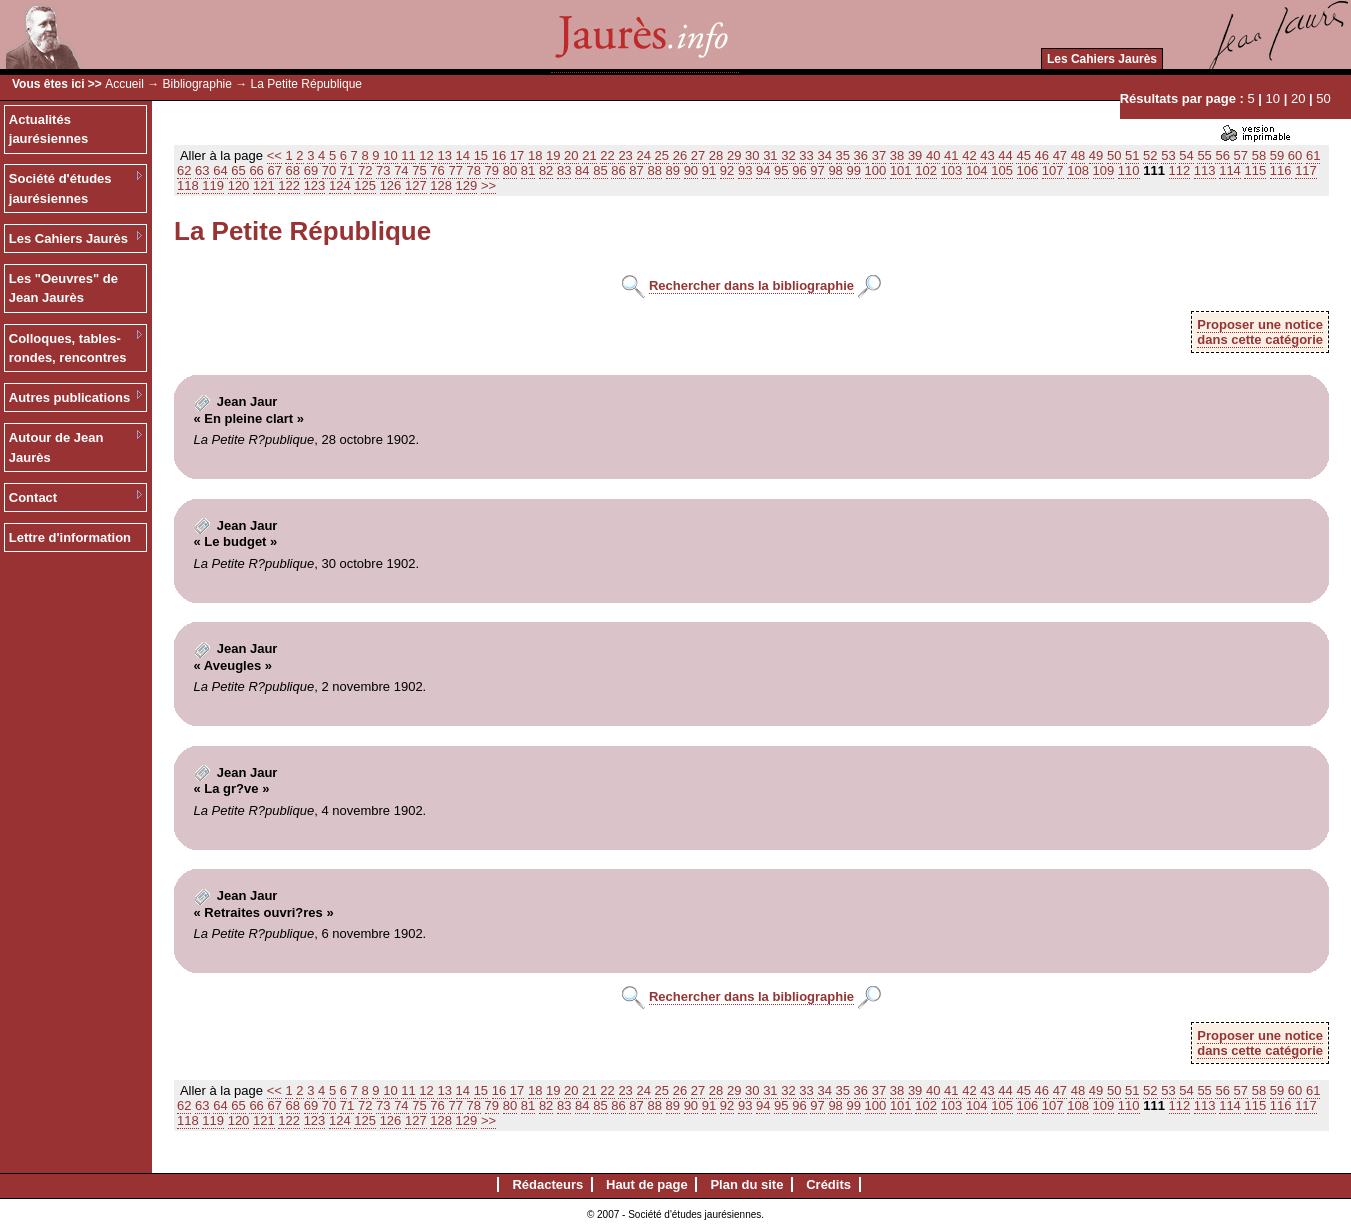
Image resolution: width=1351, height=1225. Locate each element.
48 (1078, 155)
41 (951, 155)
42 (969, 155)
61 (1313, 155)
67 (274, 170)
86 (618, 170)
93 (745, 170)
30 (752, 155)
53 (1168, 155)
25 (662, 155)
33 (806, 155)
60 (1295, 155)
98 (835, 170)
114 (1230, 170)
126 (391, 185)
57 (1241, 155)
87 (636, 170)
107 (1053, 170)
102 (926, 170)
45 (1023, 155)
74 (401, 170)
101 (901, 170)
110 (1129, 170)
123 (315, 185)
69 (311, 170)
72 (365, 170)
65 (238, 170)
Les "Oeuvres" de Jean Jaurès (63, 288)
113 (1205, 170)
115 (1255, 170)
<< (274, 155)
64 (220, 170)
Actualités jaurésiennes (49, 129)
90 (691, 170)
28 (716, 155)
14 (463, 155)
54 (1186, 155)
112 (1180, 170)
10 (1273, 98)
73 (383, 170)
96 (799, 170)
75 (419, 170)
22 (607, 155)
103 (952, 170)
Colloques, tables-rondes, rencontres (68, 348)
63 (202, 170)
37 (879, 155)
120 (239, 185)
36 (861, 155)
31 (770, 155)
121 (264, 185)
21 (589, 155)
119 (213, 185)
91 (709, 170)
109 (1104, 170)
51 (1132, 155)
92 (727, 170)
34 (824, 155)
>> (488, 185)
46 (1042, 155)
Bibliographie (197, 84)
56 (1222, 155)
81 (528, 170)
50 (1323, 98)
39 (915, 155)
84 (582, 170)
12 (426, 155)
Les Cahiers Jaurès (1102, 59)
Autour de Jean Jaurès (56, 447)
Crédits (828, 1184)
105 (1002, 170)
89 (673, 170)
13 (444, 155)
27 (698, 155)
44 (1005, 155)
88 (654, 170)
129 (467, 185)
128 (441, 185)
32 (788, 155)
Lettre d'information (70, 537)
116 (1281, 170)
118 (188, 185)
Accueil (124, 84)
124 (340, 185)
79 (492, 170)
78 (474, 170)
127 (416, 185)
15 (481, 155)
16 (499, 155)
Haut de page (647, 1184)
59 (1277, 155)
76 (437, 170)
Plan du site (746, 1184)
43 (987, 155)
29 (734, 155)
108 (1078, 170)
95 (781, 170)
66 (256, 170)
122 (289, 185)
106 (1028, 170)
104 (977, 170)
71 (347, 170)
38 (897, 155)
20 (1298, 98)
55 (1204, 155)
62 (184, 170)
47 (1060, 155)
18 (535, 155)
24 (643, 155)
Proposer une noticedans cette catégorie (1260, 332)
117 (1306, 170)
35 (843, 155)
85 (600, 170)
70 (329, 170)
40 (933, 155)
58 (1259, 155)
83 (564, 170)
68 (293, 170)
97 (817, 170)
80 (510, 170)
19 (553, 155)
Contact (33, 497)
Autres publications (69, 397)
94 (763, 170)
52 (1150, 155)
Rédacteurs (547, 1184)
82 (546, 170)
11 (408, 155)
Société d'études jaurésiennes (60, 188)
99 (853, 170)
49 (1096, 155)
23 (625, 155)
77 (455, 170)
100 (876, 170)
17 (517, 155)
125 (365, 185)
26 (680, 155)
